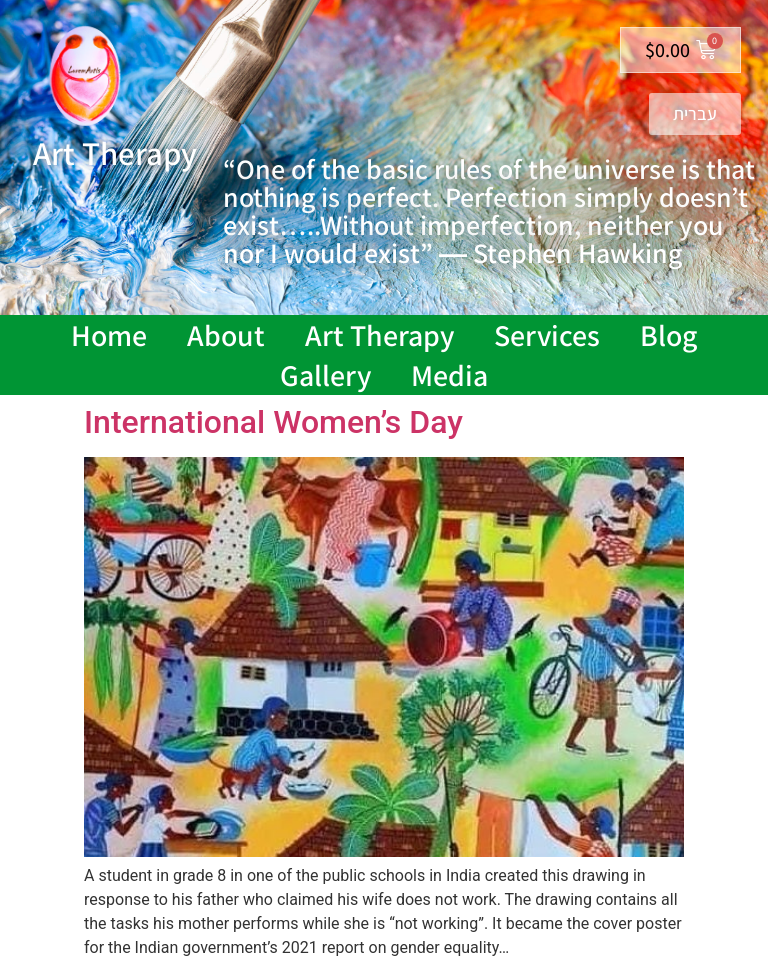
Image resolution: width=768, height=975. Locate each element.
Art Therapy (379, 335)
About (226, 335)
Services (547, 335)
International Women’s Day (273, 422)
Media (449, 375)
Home (109, 335)
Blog (668, 335)
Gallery (325, 375)
